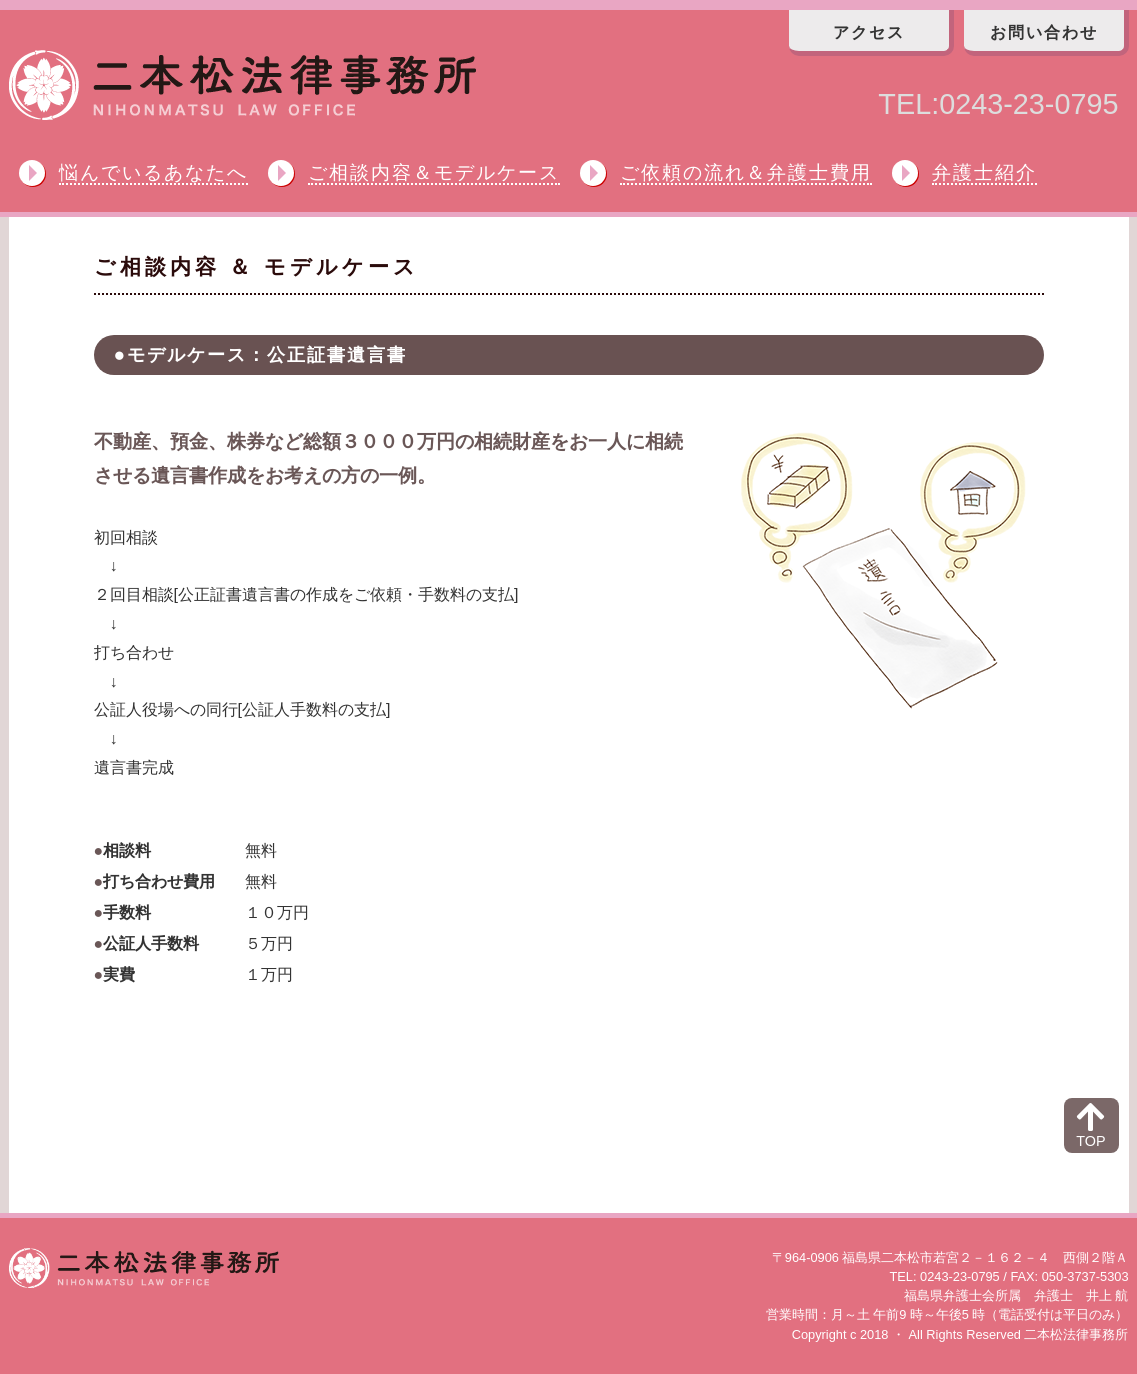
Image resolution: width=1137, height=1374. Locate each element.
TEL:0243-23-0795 (998, 104)
